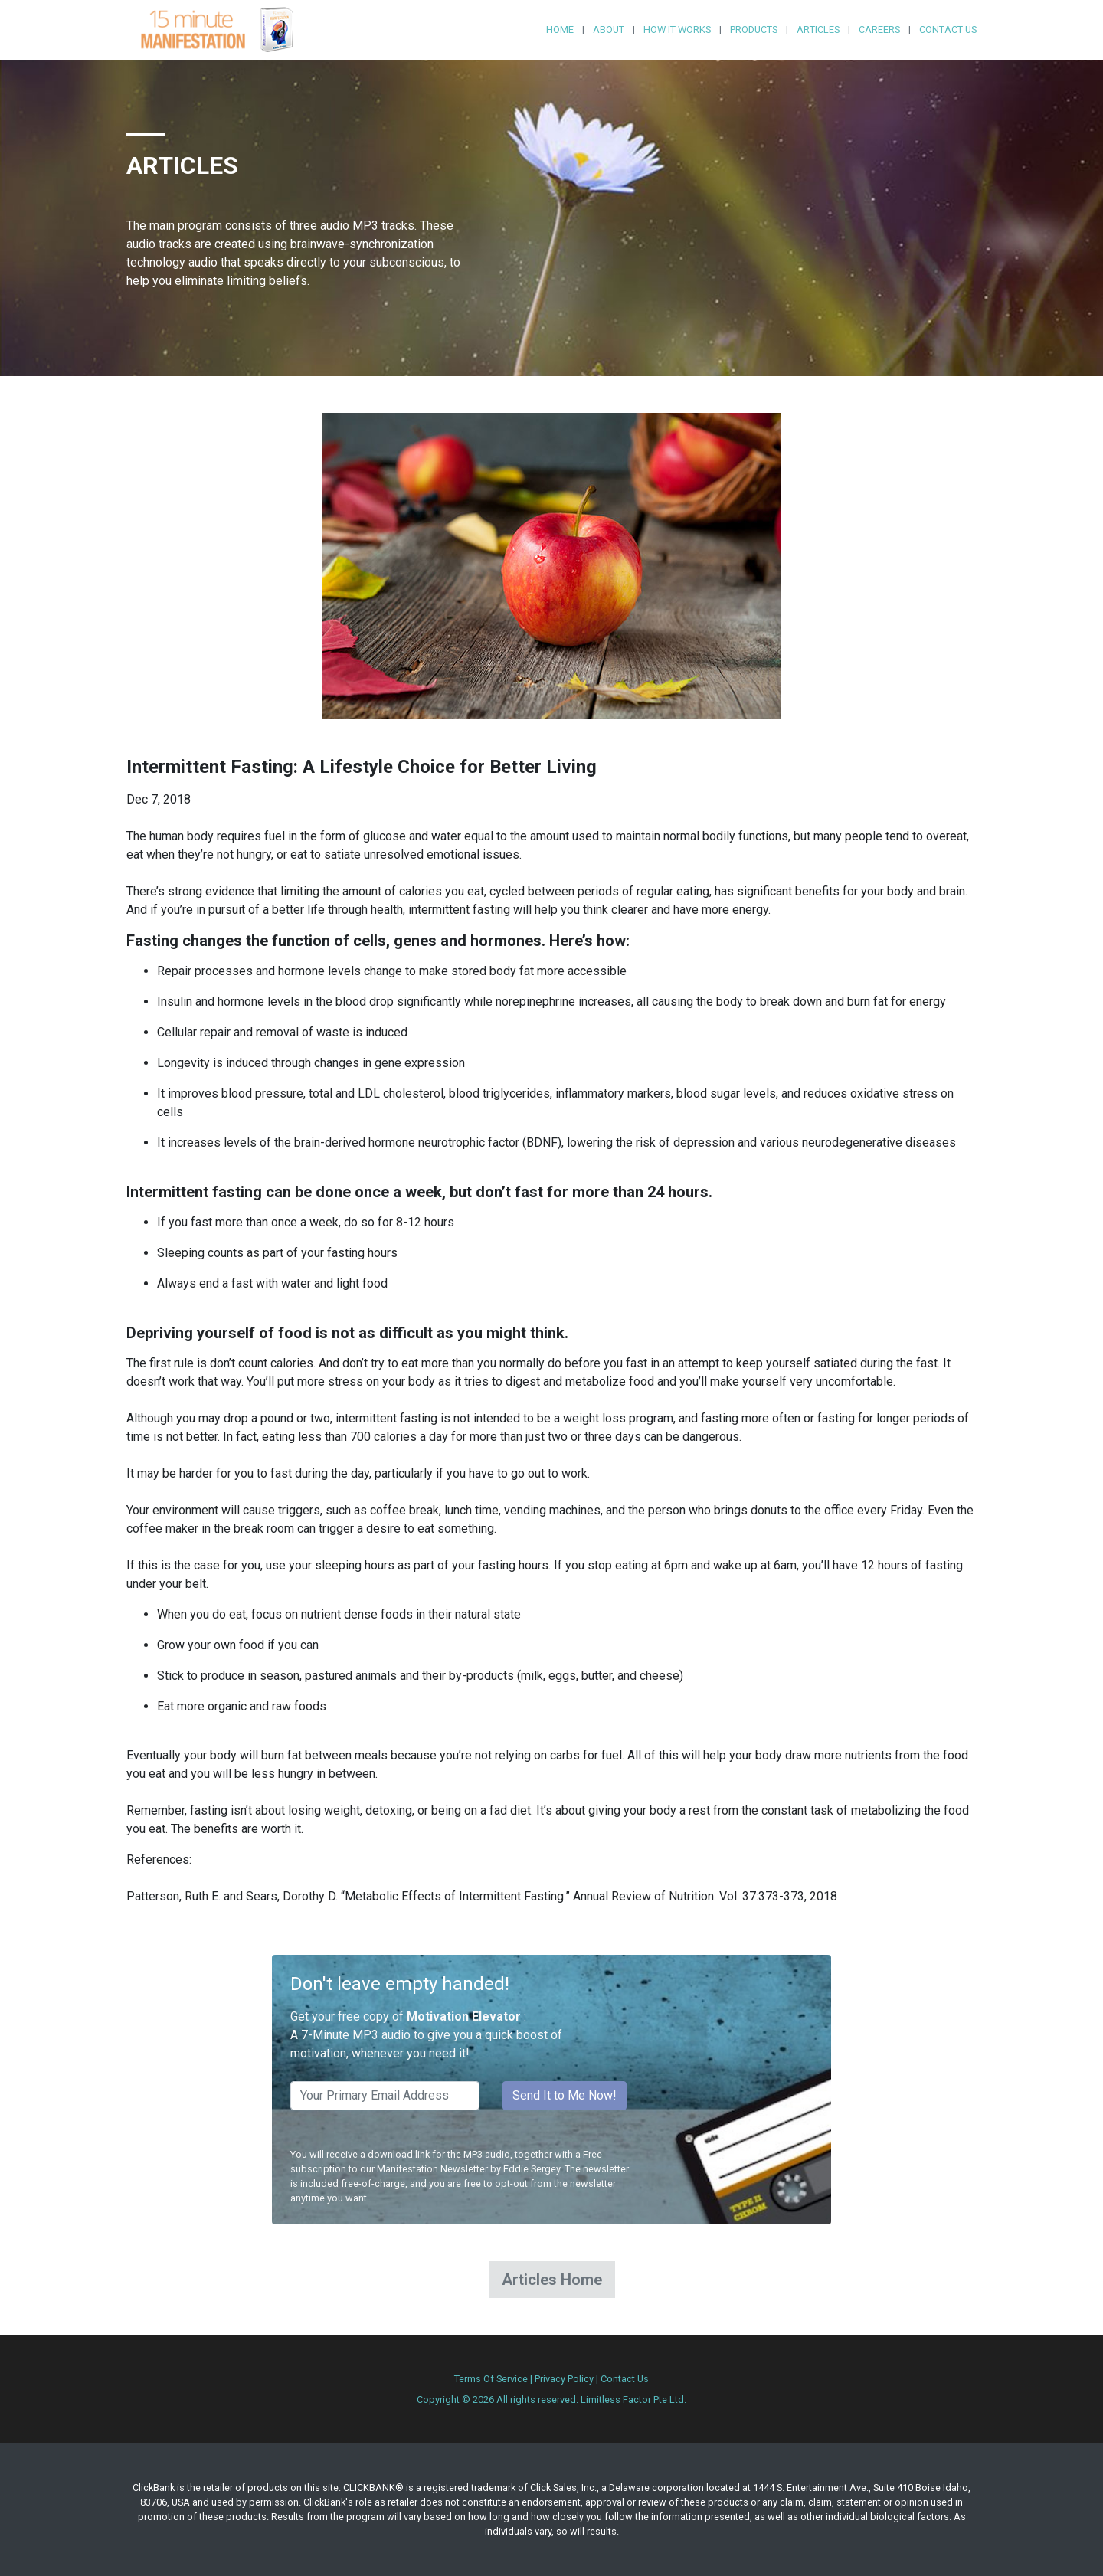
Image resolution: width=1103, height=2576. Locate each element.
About (608, 29)
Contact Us (948, 29)
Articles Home (552, 2279)
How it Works (677, 29)
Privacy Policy (564, 2379)
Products (753, 29)
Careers (879, 29)
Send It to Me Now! (564, 2095)
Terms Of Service (491, 2379)
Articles (818, 29)
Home (560, 29)
